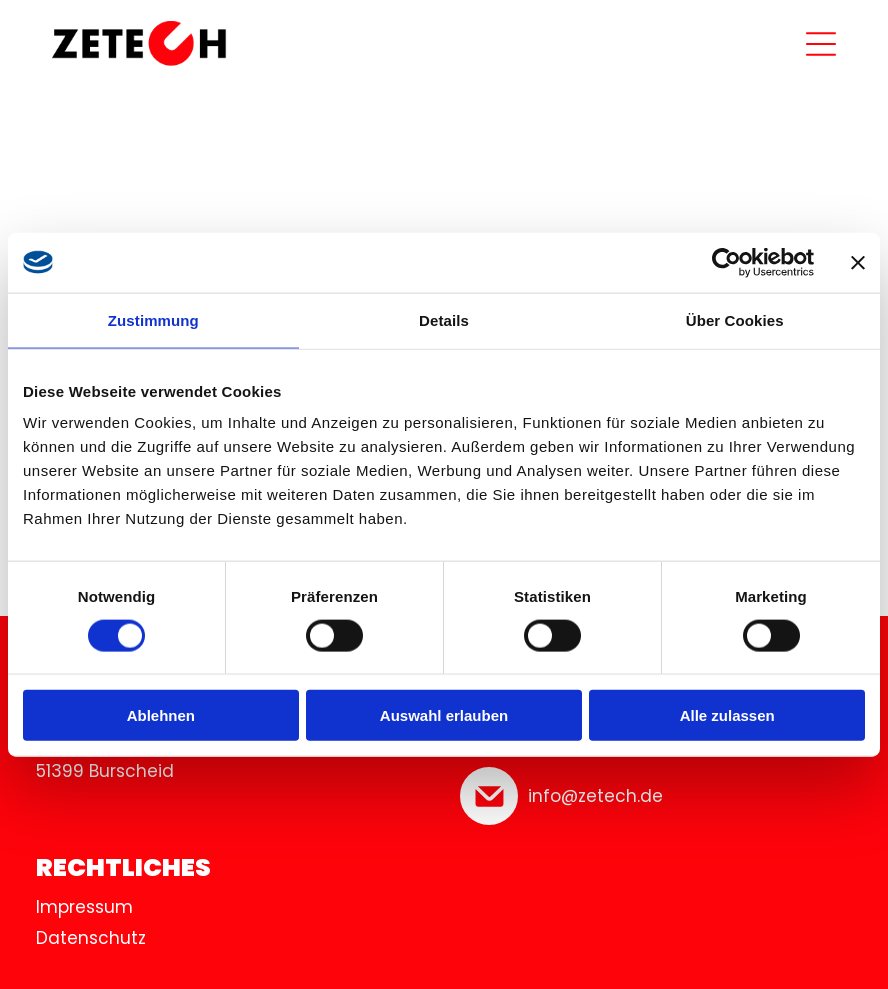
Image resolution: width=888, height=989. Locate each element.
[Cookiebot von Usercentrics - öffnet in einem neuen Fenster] (726, 262)
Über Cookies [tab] (735, 319)
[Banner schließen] (858, 262)
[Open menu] (821, 44)
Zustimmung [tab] (153, 319)
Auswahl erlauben (444, 715)
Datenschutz (91, 938)
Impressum (84, 907)
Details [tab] (444, 319)
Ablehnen (161, 715)
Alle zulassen (727, 715)
